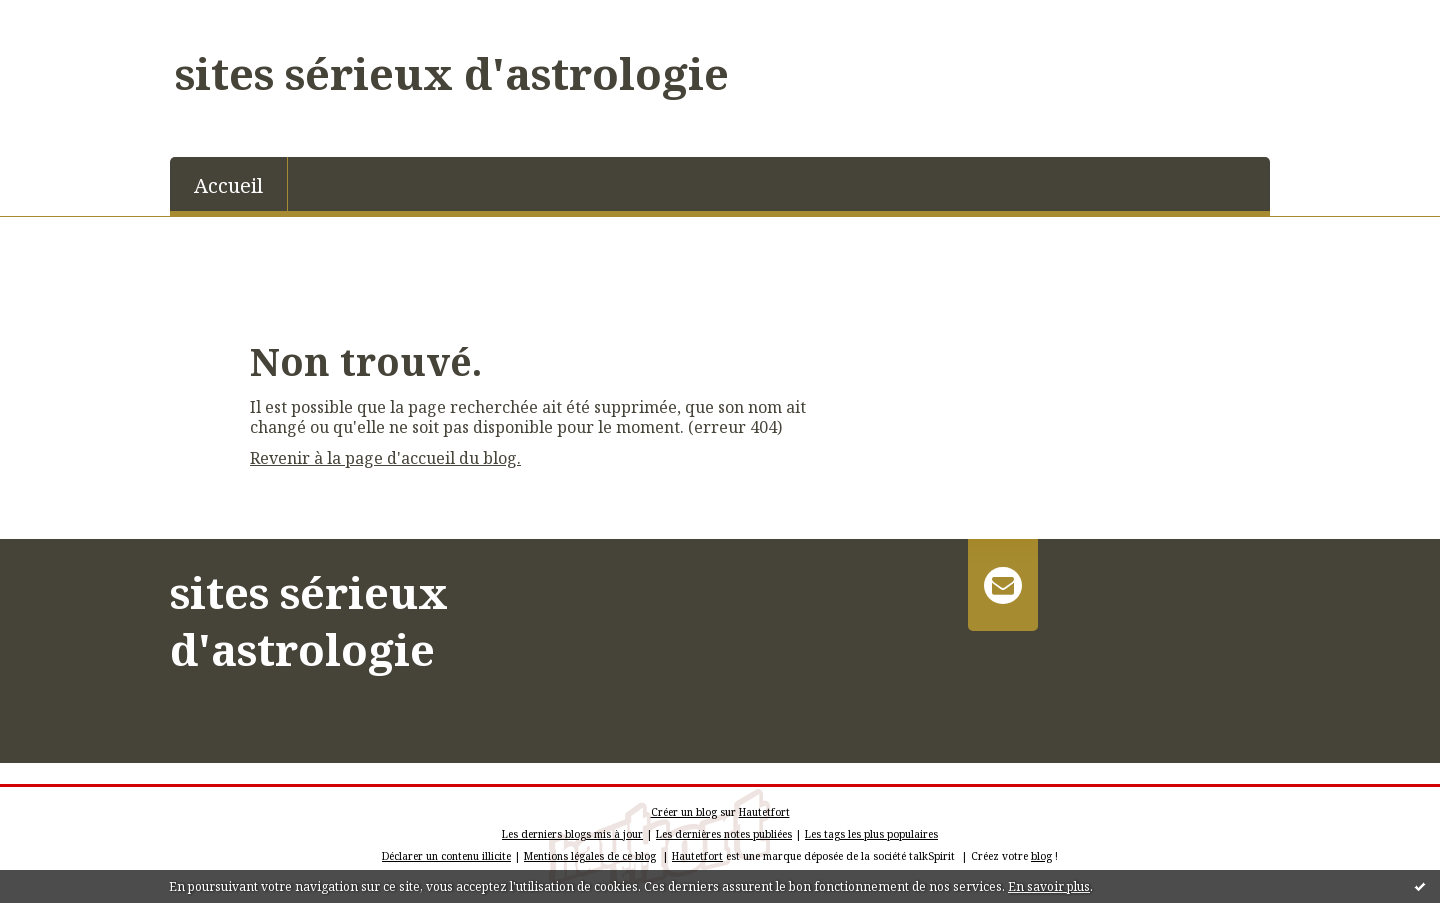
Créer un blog (684, 812)
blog (1041, 856)
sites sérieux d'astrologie (452, 73)
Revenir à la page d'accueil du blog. (385, 458)
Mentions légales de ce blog (590, 856)
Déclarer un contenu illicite (446, 856)
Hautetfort (764, 812)
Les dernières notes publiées (724, 834)
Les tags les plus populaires (871, 834)
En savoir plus (1049, 886)
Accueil (228, 185)
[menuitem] (229, 184)
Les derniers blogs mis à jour (572, 834)
